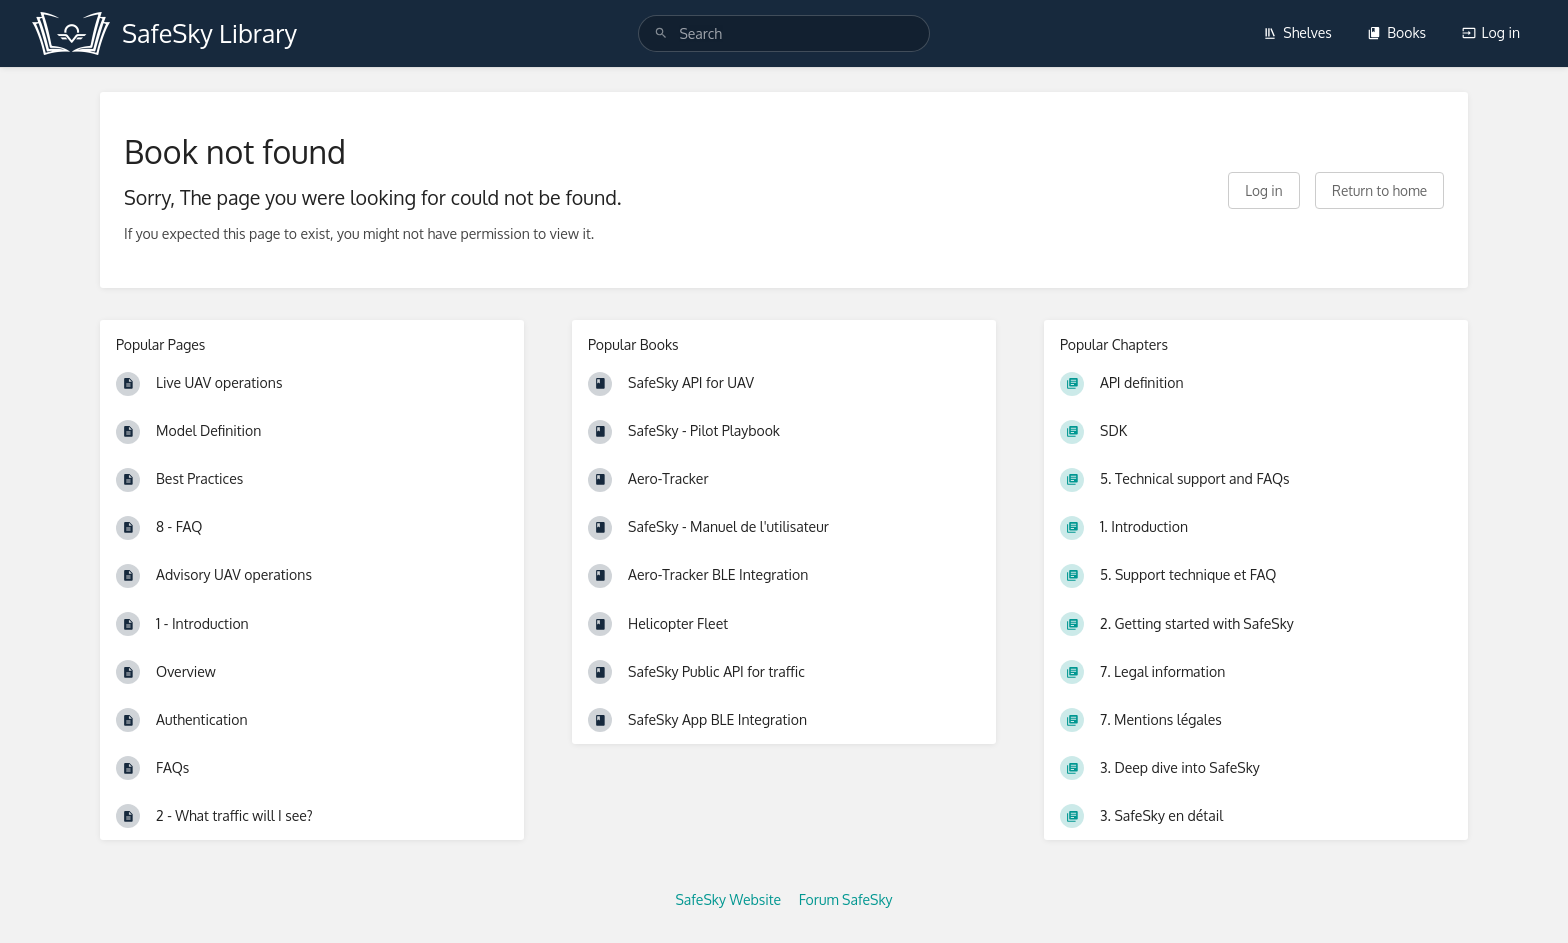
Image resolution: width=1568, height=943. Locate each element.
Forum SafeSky (846, 899)
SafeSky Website (728, 899)
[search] (783, 33)
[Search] (661, 33)
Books (1396, 32)
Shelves (1297, 32)
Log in (1491, 32)
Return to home (1379, 190)
